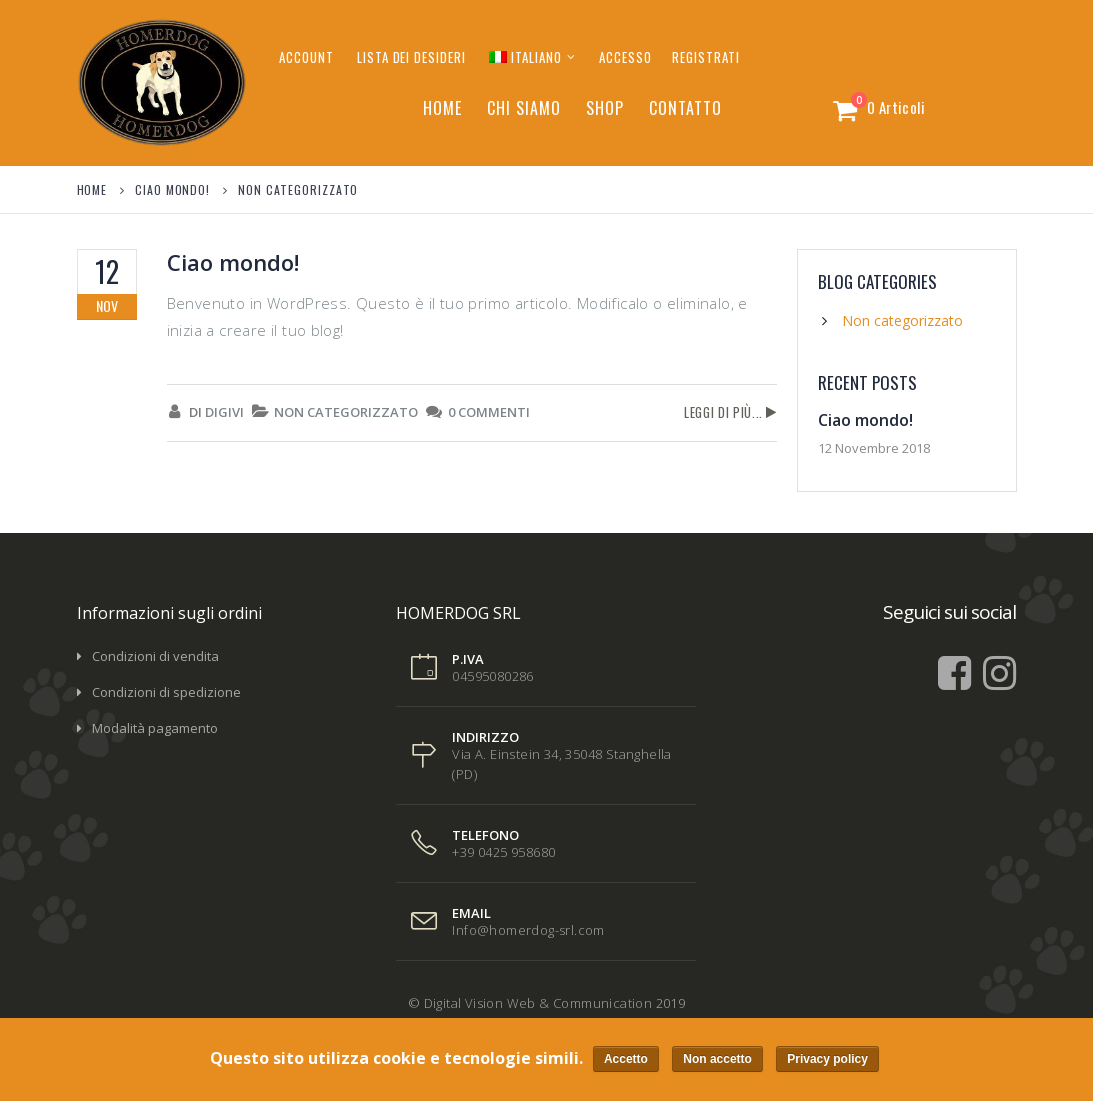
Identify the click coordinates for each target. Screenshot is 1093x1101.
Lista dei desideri (412, 57)
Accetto (626, 1060)
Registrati (706, 57)
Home (442, 108)
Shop (605, 108)
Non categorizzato (346, 412)
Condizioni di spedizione (166, 692)
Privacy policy (828, 1060)
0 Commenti (489, 412)
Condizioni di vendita (155, 656)
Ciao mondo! (233, 262)
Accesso (625, 57)
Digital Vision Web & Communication (538, 1003)
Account (306, 57)
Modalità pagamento (155, 728)
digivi (224, 412)
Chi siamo (524, 108)
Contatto (685, 108)
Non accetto (718, 1060)
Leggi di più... (723, 412)
